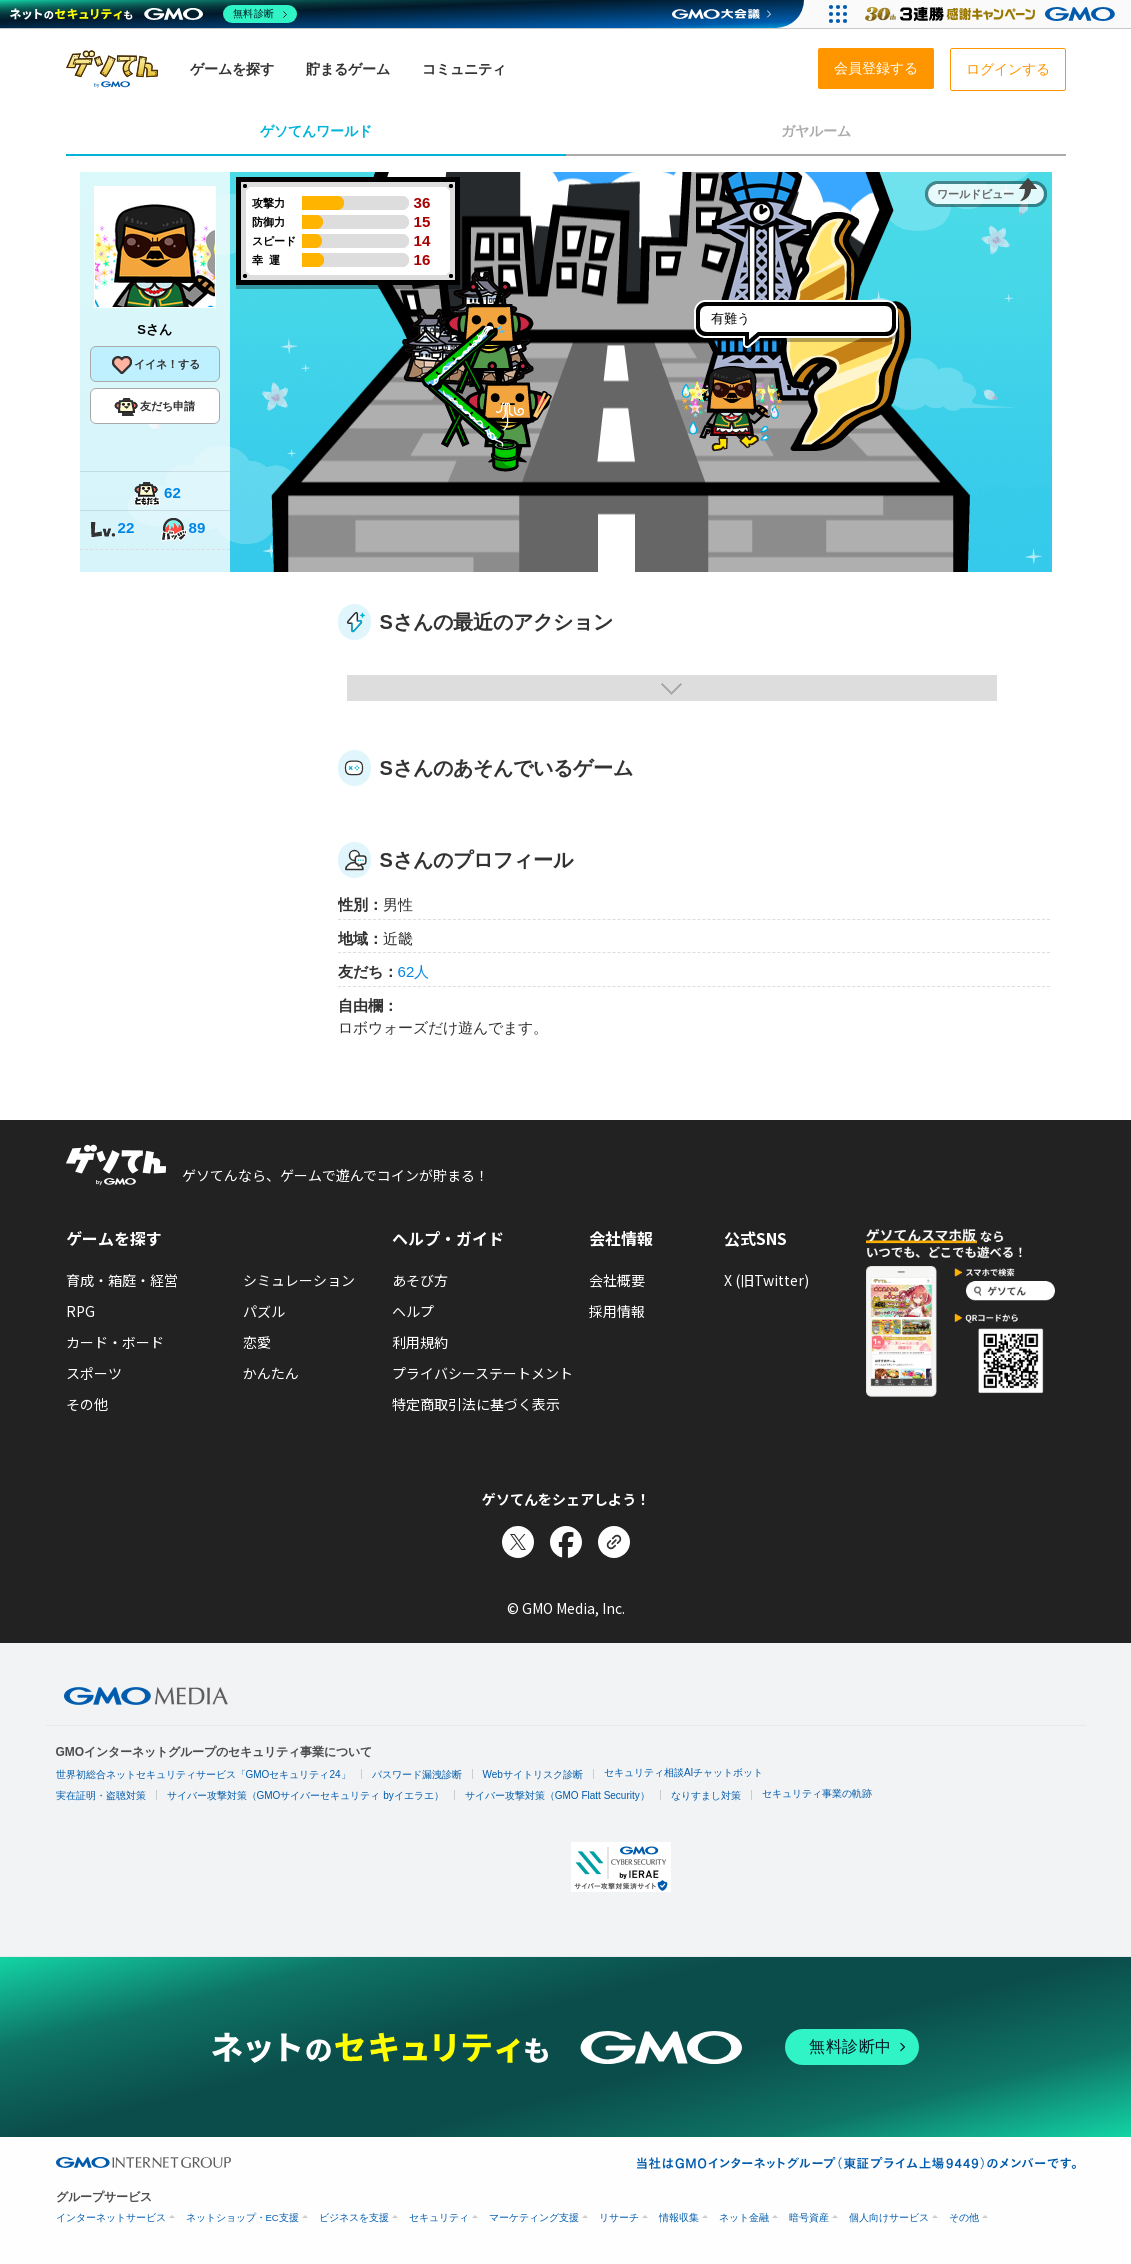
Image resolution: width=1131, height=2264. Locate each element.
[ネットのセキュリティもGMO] (153, 14)
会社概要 (617, 1280)
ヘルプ (413, 1311)
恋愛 (257, 1342)
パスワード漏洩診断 (417, 1774)
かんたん (271, 1373)
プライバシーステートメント (482, 1373)
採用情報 (617, 1311)
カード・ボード (115, 1342)
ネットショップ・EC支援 (242, 2217)
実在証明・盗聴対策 (101, 1795)
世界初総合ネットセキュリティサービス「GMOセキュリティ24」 (203, 1774)
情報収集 (679, 2217)
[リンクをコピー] (614, 1542)
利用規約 (420, 1342)
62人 (414, 971)
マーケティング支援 (534, 2217)
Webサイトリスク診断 (533, 1774)
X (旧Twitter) (766, 1280)
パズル (264, 1311)
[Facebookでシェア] (566, 1542)
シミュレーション (299, 1280)
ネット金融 (744, 2217)
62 (157, 494)
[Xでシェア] (518, 1542)
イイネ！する (155, 365)
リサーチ (619, 2217)
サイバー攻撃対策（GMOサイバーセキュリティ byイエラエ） (305, 1795)
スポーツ (94, 1373)
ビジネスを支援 (354, 2217)
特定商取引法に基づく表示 (476, 1404)
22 (112, 529)
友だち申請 (154, 407)
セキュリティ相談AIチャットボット (683, 1772)
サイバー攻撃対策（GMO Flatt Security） (557, 1795)
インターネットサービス (111, 2217)
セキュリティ (439, 2217)
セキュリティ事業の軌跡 (817, 1793)
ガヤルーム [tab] (816, 131)
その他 (87, 1404)
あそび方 (420, 1280)
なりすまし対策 (706, 1795)
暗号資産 (809, 2217)
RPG (80, 1311)
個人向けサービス (889, 2217)
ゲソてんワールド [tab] (316, 131)
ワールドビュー (975, 194)
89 (183, 529)
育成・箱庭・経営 (122, 1280)
